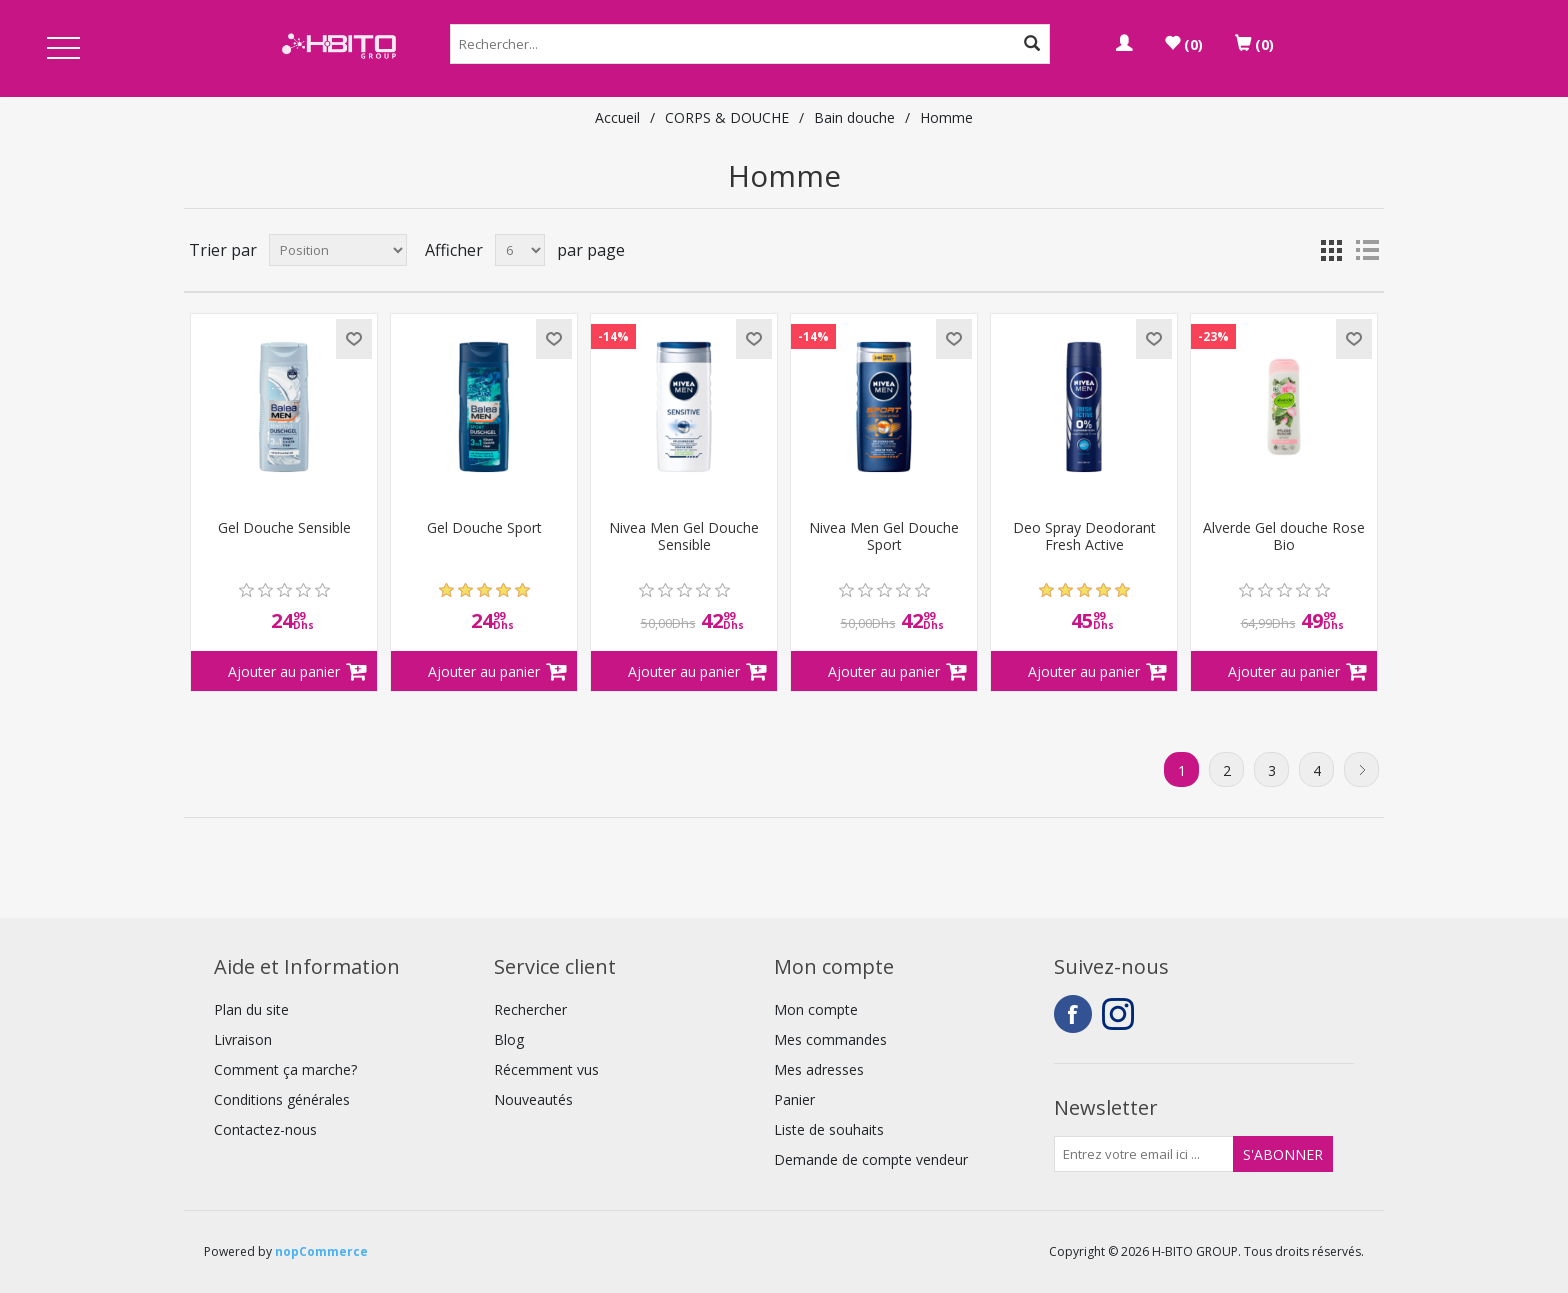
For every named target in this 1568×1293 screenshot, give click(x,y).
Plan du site (251, 1009)
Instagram (1121, 1014)
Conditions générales (282, 1099)
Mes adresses (819, 1069)
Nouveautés (533, 1099)
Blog (509, 1039)
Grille (1331, 250)
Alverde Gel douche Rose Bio (1284, 537)
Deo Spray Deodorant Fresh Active (1084, 537)
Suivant (1361, 769)
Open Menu (63, 49)
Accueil (617, 117)
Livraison (243, 1039)
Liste (1367, 250)
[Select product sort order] (338, 250)
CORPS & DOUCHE (727, 117)
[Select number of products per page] (520, 250)
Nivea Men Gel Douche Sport (884, 537)
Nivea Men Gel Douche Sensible (684, 537)
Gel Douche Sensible (284, 528)
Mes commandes (830, 1039)
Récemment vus (546, 1069)
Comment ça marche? (285, 1069)
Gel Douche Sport (484, 528)
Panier (794, 1099)
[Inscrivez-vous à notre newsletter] (1144, 1154)
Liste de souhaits (829, 1129)
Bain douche (854, 117)
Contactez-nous (265, 1129)
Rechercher (530, 1009)
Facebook (1073, 1014)
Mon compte (816, 1009)
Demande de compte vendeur (871, 1159)
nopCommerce (321, 1251)
